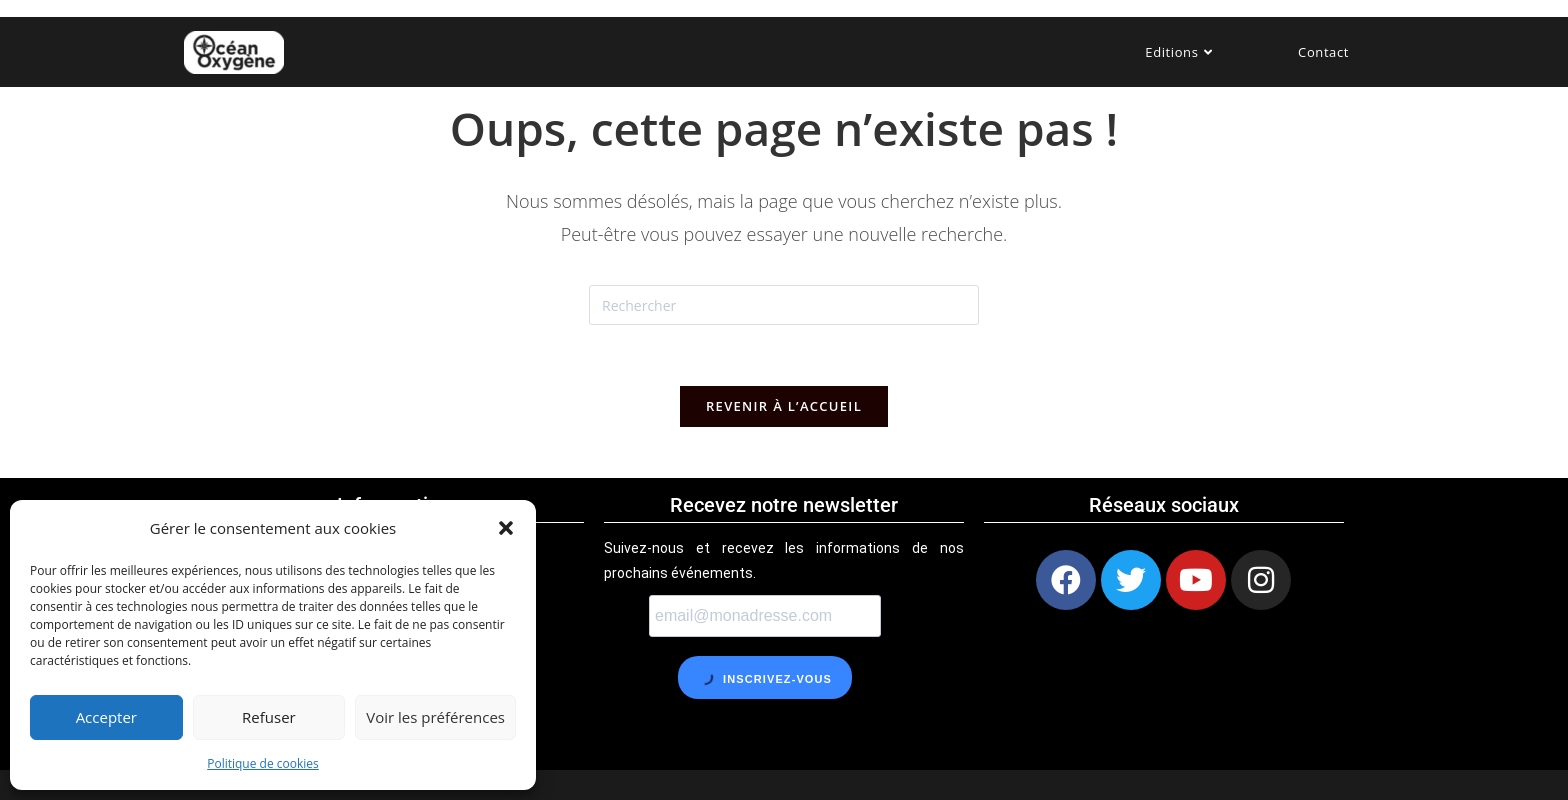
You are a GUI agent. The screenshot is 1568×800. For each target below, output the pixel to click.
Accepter (106, 717)
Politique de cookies (263, 763)
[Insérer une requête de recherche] (784, 305)
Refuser (269, 717)
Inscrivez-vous (764, 677)
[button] (506, 528)
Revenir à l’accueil (784, 406)
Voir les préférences (435, 717)
